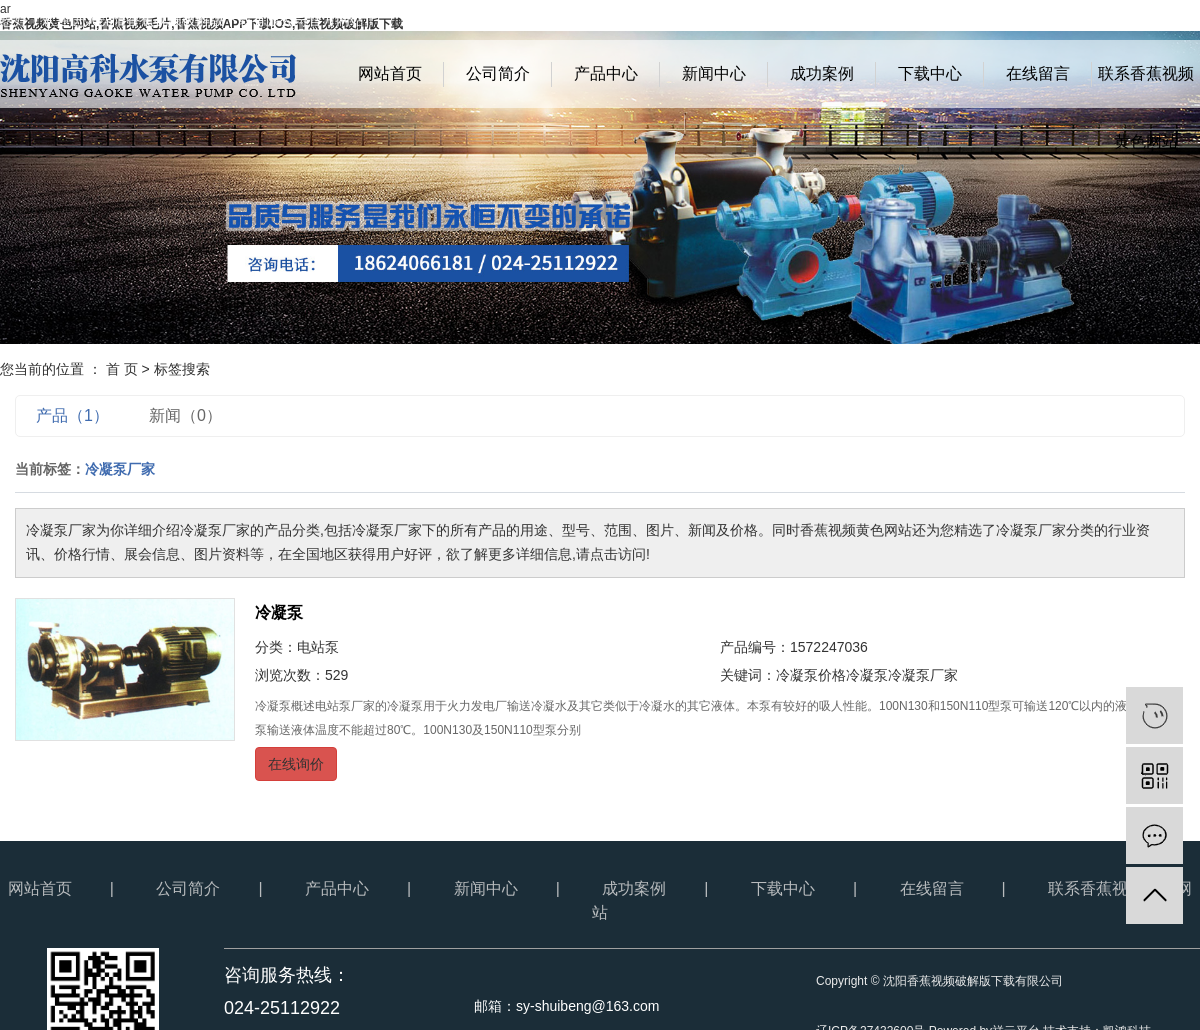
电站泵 (318, 647)
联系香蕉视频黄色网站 (1146, 86)
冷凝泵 (279, 612)
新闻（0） (185, 415)
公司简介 (498, 73)
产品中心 (606, 73)
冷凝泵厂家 (923, 675)
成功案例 (822, 73)
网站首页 (390, 73)
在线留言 (1038, 73)
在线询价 (296, 764)
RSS (1145, 20)
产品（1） (72, 415)
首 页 (122, 369)
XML (1185, 20)
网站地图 (1092, 20)
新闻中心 (714, 73)
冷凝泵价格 (811, 675)
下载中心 (930, 73)
